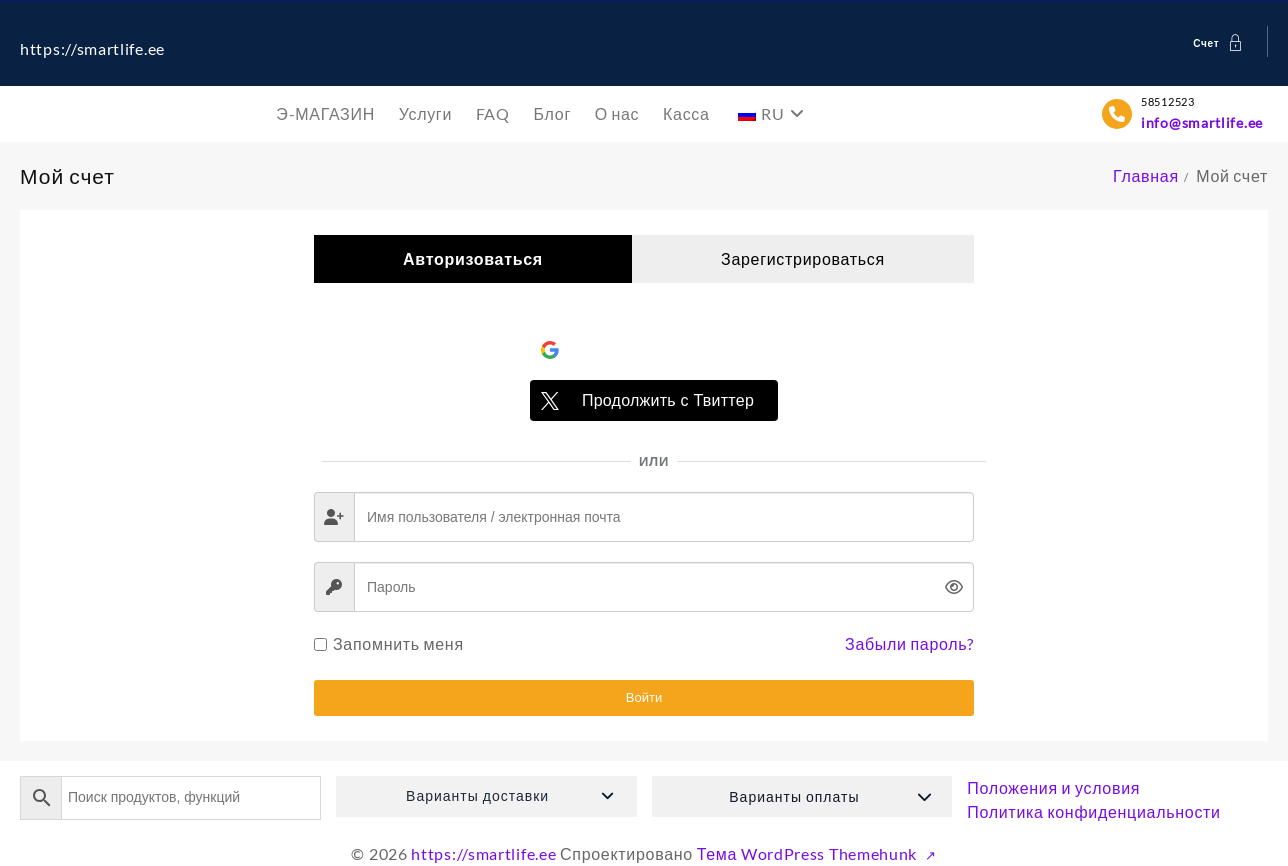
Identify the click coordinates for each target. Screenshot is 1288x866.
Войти (644, 697)
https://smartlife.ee (92, 48)
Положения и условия (1053, 787)
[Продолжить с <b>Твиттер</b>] (654, 400)
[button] (486, 796)
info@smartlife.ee (1202, 122)
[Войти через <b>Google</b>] (654, 349)
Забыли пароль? (909, 643)
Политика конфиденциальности (1094, 811)
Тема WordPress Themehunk (809, 853)
